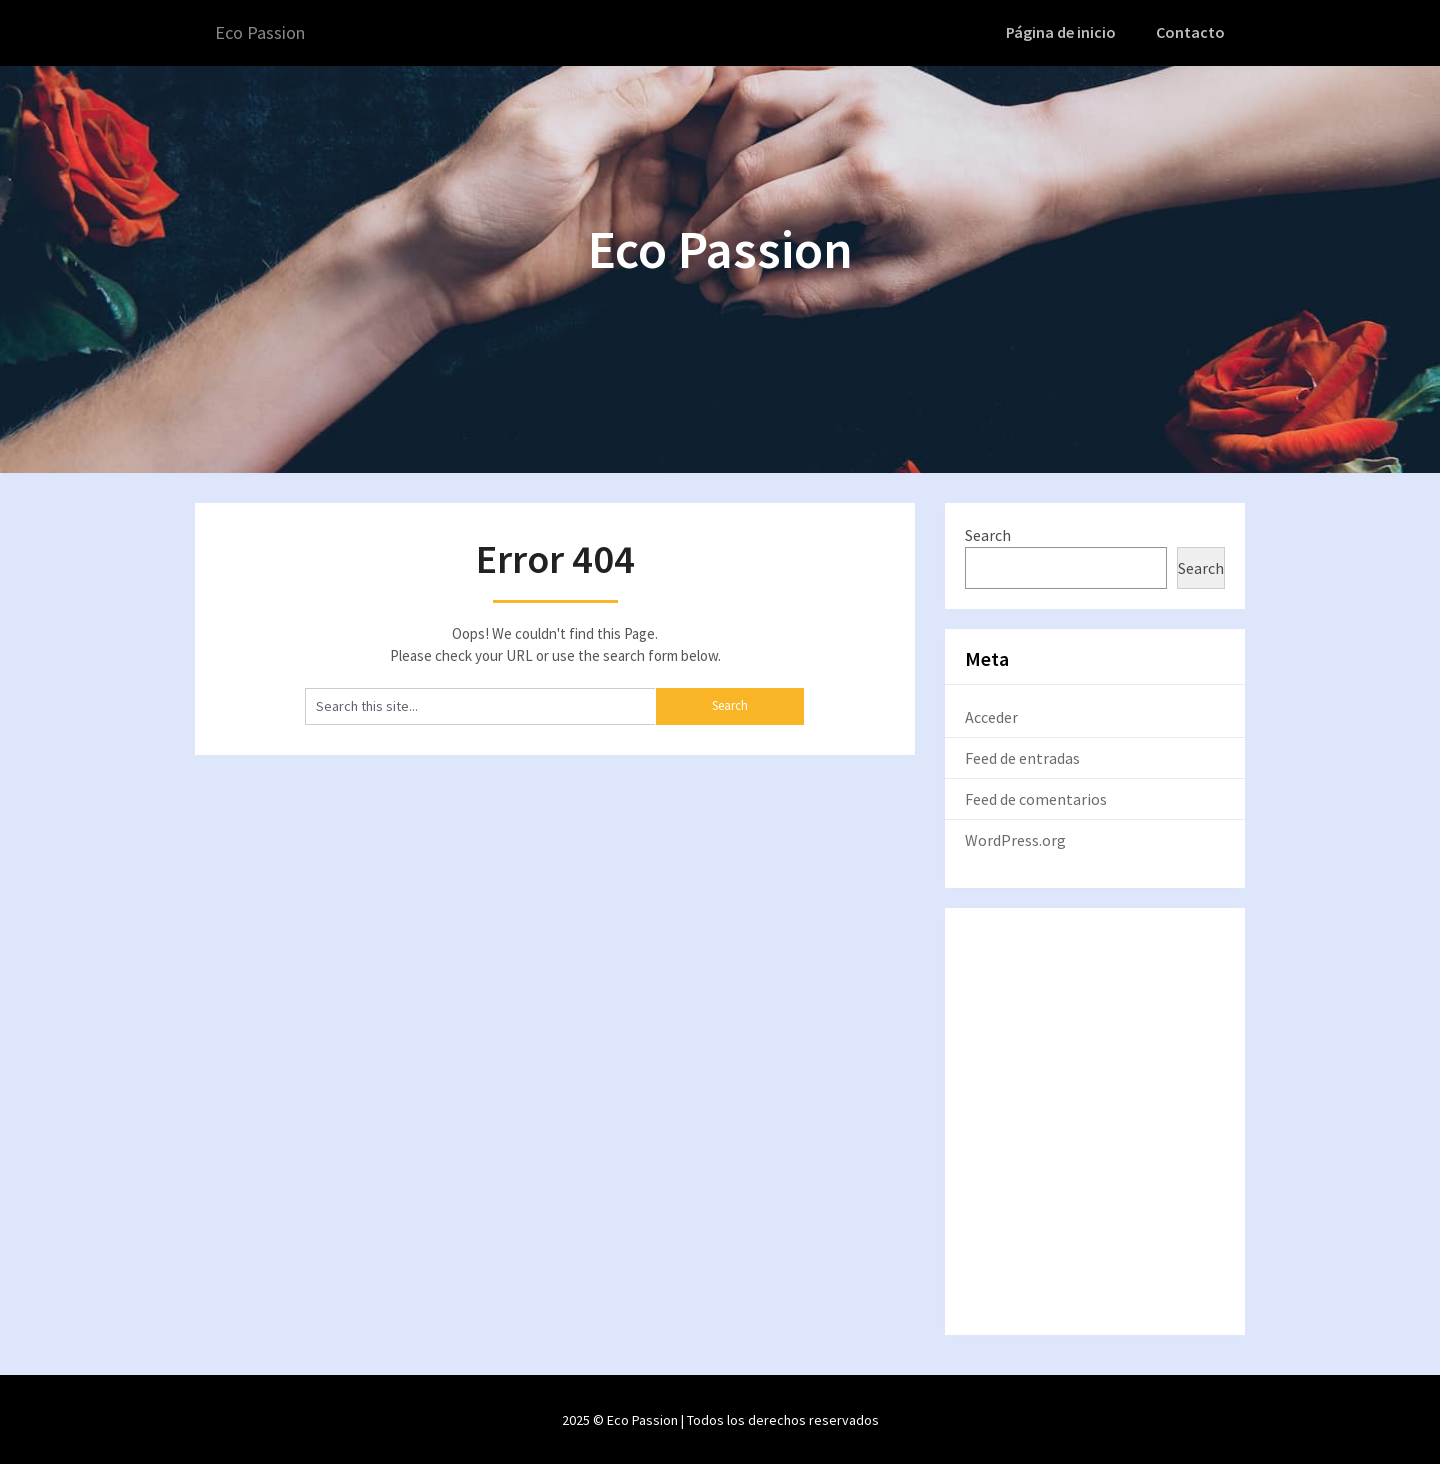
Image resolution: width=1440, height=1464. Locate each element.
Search (988, 533)
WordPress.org (1015, 838)
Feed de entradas (1022, 756)
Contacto (1192, 32)
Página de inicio (1067, 32)
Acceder (991, 715)
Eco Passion (264, 32)
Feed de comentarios (1036, 797)
